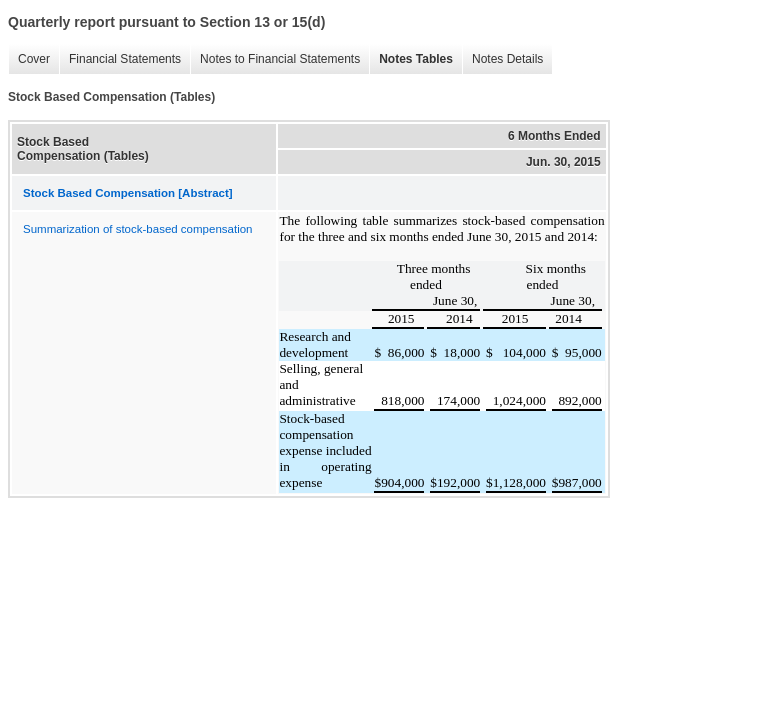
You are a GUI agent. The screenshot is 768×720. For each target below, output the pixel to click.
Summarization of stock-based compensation (137, 229)
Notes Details (502, 59)
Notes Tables (411, 59)
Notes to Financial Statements (275, 59)
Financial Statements (120, 59)
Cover (29, 59)
